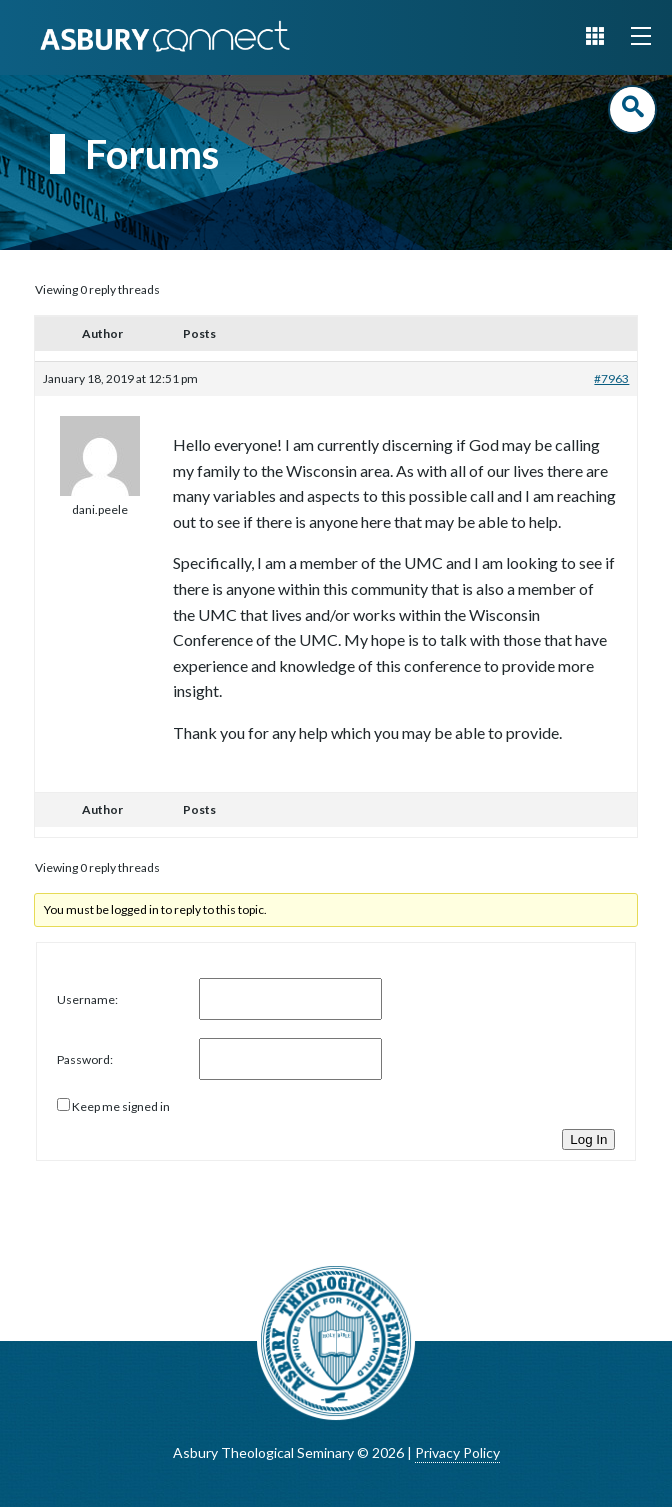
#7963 (611, 378)
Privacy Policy (457, 1452)
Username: (87, 999)
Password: (85, 1059)
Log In (588, 1139)
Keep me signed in (121, 1106)
